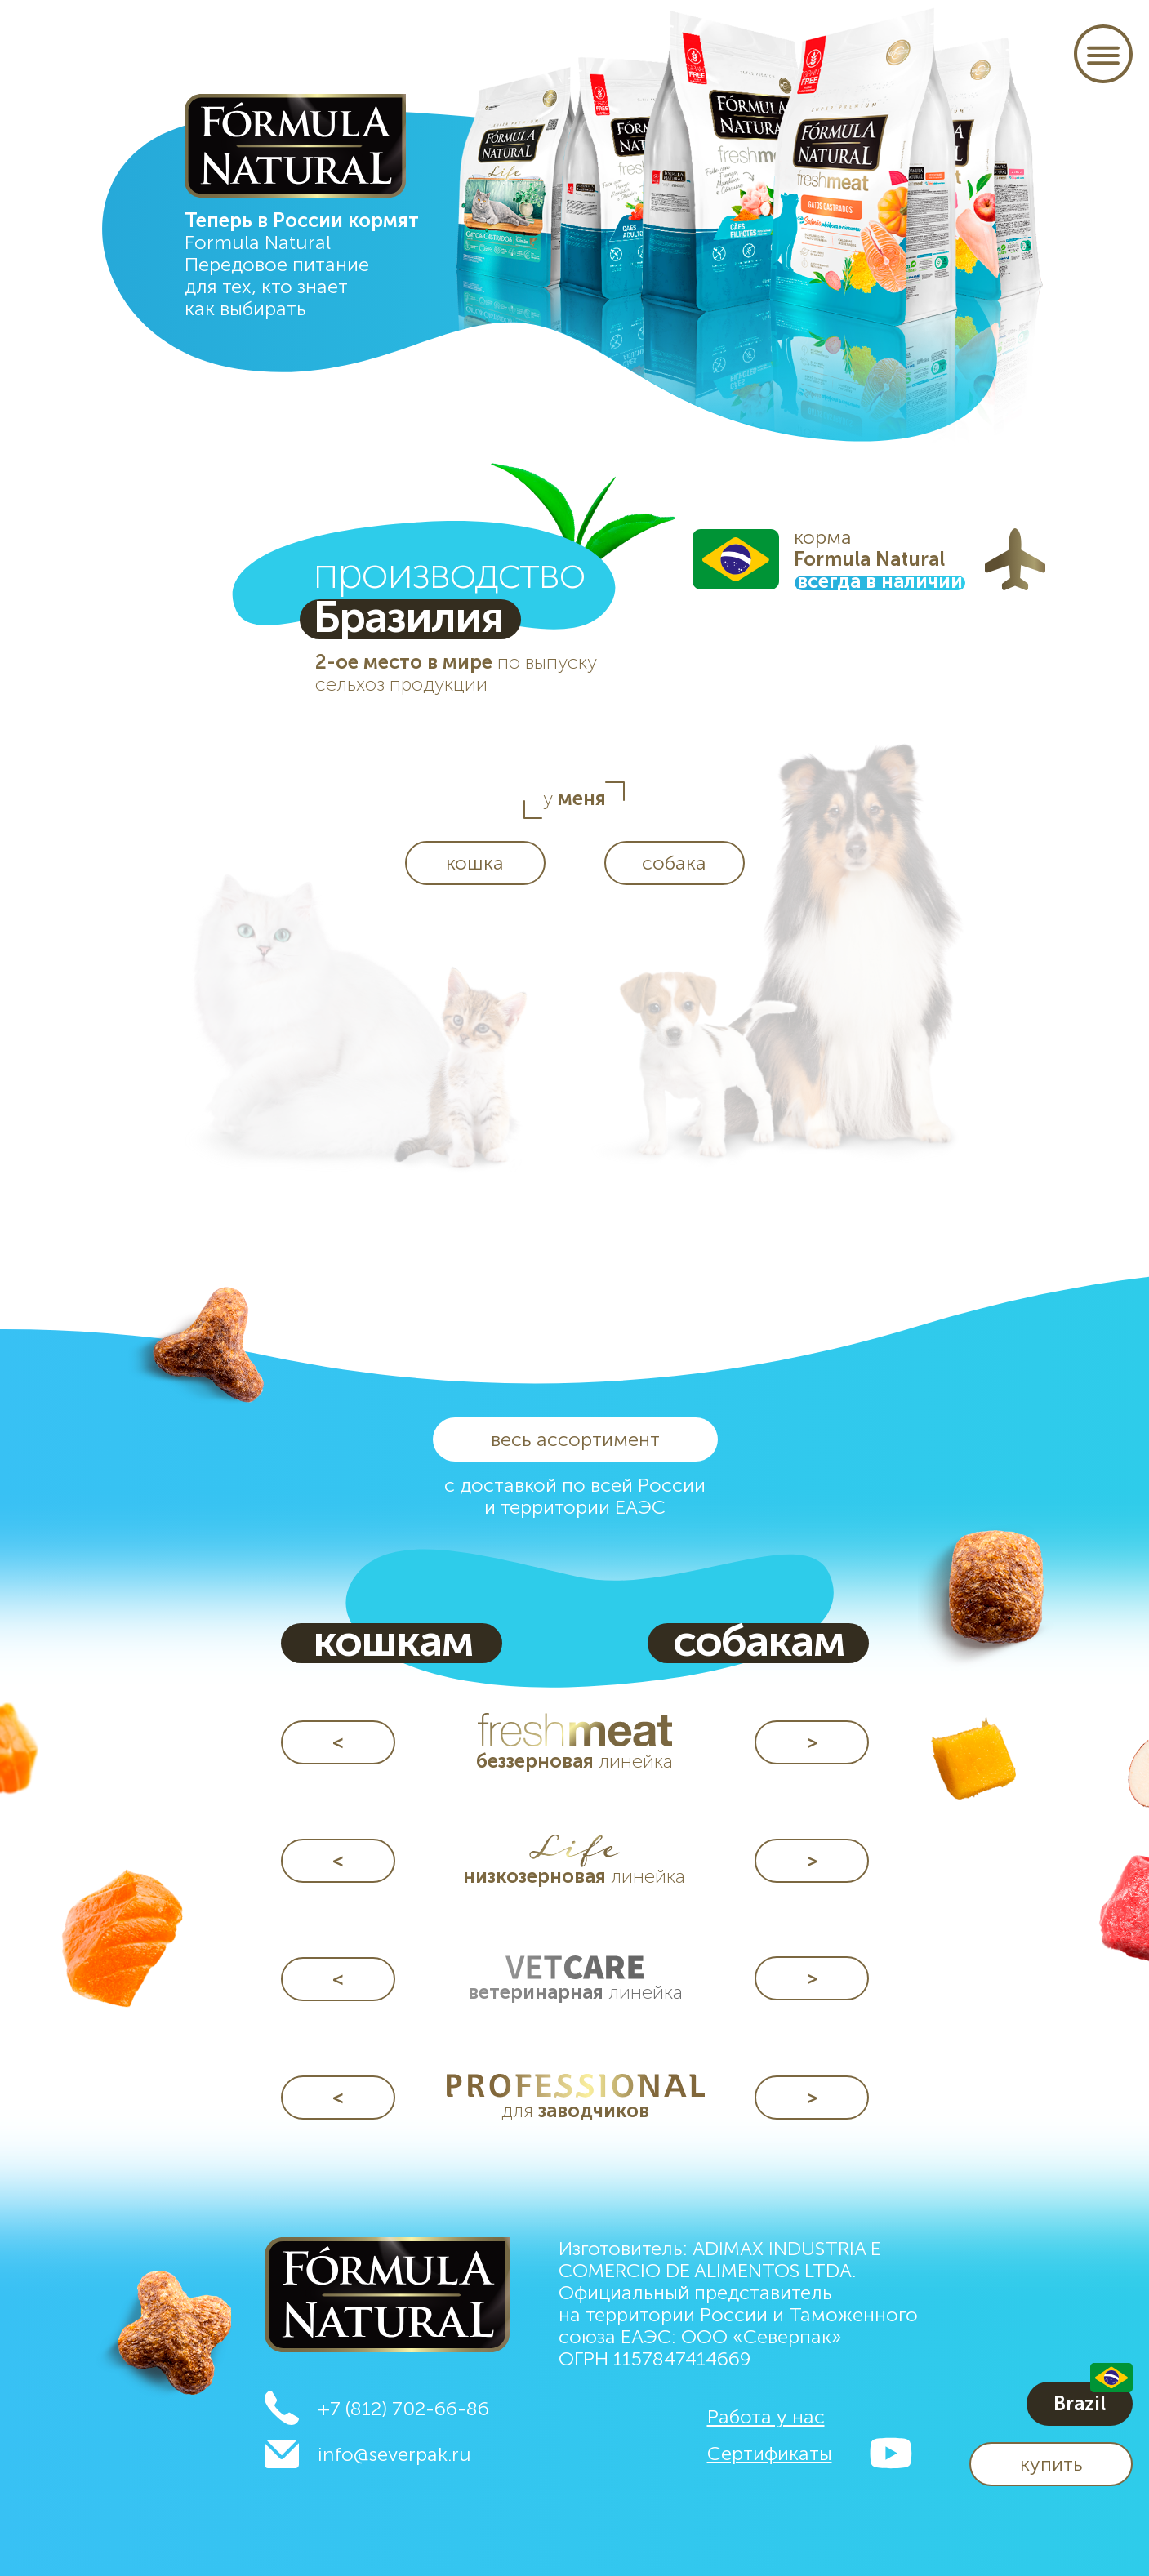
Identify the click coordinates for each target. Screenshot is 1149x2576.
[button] (1051, 2464)
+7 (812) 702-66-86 (403, 2408)
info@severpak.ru (394, 2454)
